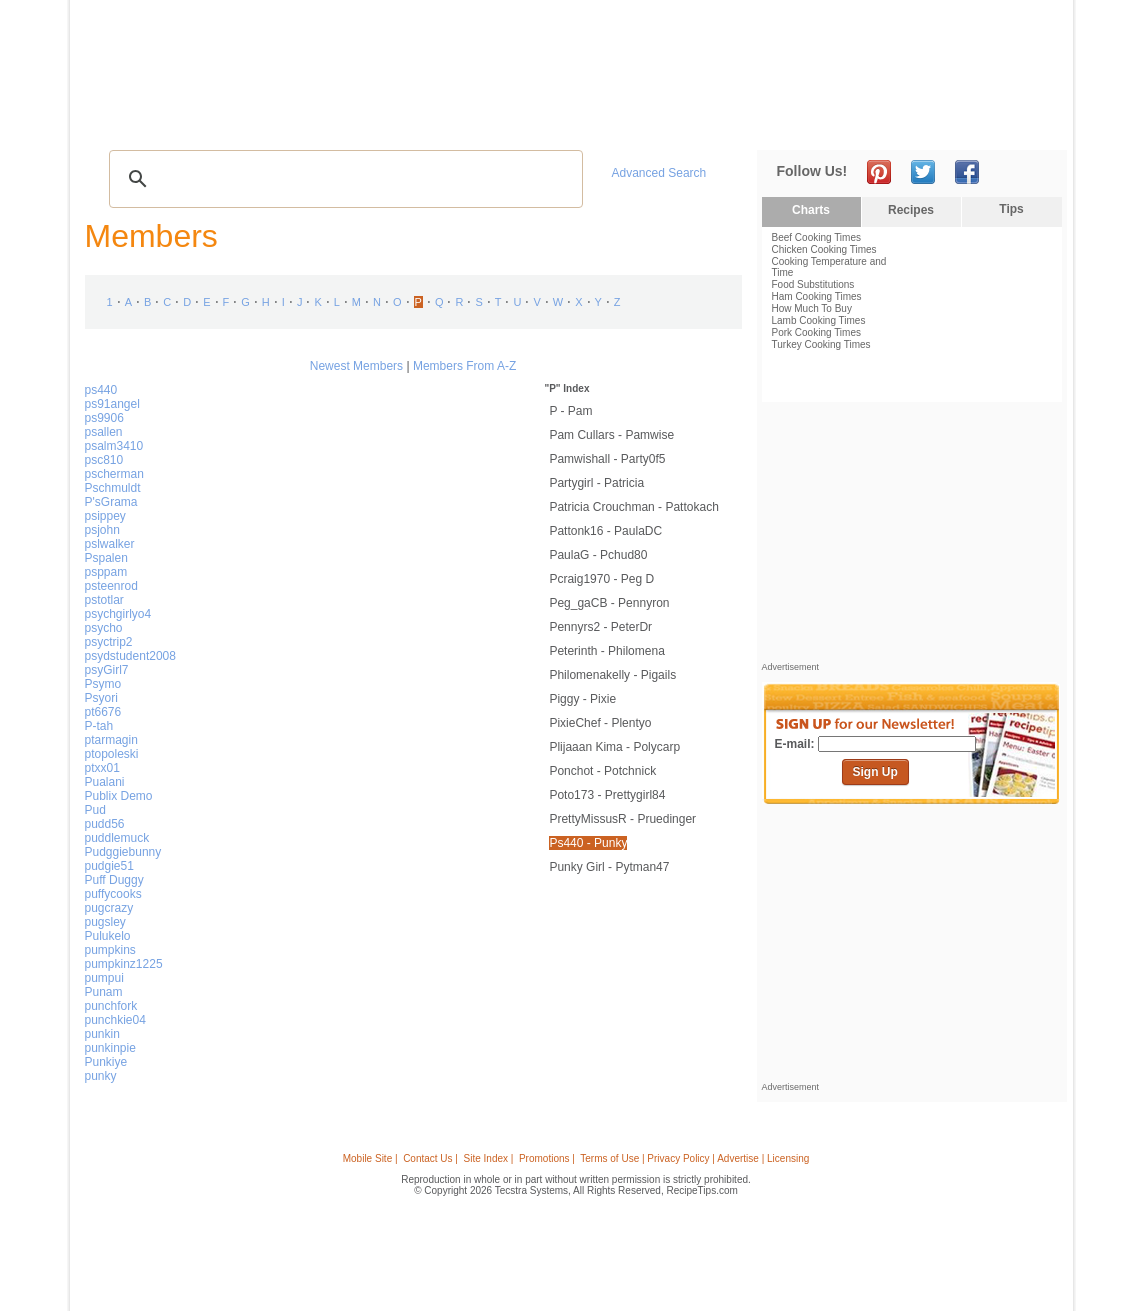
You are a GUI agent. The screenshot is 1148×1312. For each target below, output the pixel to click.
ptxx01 (102, 768)
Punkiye (106, 1062)
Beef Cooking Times (817, 237)
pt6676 (103, 712)
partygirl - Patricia (596, 483)
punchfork (111, 1006)
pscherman (114, 474)
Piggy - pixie (582, 699)
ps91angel (112, 404)
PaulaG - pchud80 (598, 555)
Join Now (985, 120)
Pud (95, 810)
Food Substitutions (813, 284)
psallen (104, 432)
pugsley (105, 922)
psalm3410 (114, 446)
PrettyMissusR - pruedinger (622, 819)
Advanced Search (659, 173)
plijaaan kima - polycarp (614, 747)
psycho (104, 628)
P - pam (570, 411)
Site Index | (489, 1158)
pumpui (104, 978)
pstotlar (104, 600)
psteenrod (111, 586)
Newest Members (356, 366)
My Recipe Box (606, 120)
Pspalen (106, 558)
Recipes (123, 120)
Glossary (291, 120)
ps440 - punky (588, 843)
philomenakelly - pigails (612, 675)
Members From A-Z (464, 366)
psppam (106, 572)
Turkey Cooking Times (821, 344)
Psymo (103, 684)
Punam (104, 992)
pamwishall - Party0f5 (607, 459)
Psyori (101, 698)
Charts (811, 210)
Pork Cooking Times (816, 332)
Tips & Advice (205, 120)
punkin (102, 1034)
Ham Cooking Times (817, 296)
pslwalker (110, 544)
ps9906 (104, 418)
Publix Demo (119, 796)
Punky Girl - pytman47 (609, 867)
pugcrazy (109, 908)
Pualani (105, 782)
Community (432, 120)
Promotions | (547, 1158)
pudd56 (105, 824)
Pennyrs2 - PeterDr (600, 627)
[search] (343, 179)
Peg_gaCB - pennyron (609, 603)
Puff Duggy (114, 880)
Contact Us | (430, 1158)
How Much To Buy (812, 308)
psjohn (102, 530)
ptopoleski (112, 754)
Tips (1011, 209)
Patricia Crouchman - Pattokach (633, 507)
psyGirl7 (107, 670)
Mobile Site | (370, 1158)
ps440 (101, 390)
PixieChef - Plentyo (600, 723)
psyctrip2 (109, 642)
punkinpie (110, 1048)
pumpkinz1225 (124, 964)
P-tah (99, 726)
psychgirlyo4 (118, 614)
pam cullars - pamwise (611, 435)
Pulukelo (108, 936)
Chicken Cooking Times (824, 249)
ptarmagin (111, 740)
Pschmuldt (113, 488)
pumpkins (110, 950)
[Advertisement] (698, 53)
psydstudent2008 (130, 656)
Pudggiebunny (123, 852)
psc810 (104, 460)
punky (101, 1076)
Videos (355, 120)
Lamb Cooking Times (819, 320)
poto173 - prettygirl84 (607, 795)
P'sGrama (111, 502)
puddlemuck (117, 838)
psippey (105, 516)
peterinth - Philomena (606, 651)
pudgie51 (109, 866)
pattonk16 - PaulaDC (605, 531)
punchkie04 (115, 1020)
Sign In (1029, 120)
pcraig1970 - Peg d (601, 579)
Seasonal (516, 120)
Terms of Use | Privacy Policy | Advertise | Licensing (694, 1158)
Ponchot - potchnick (602, 771)
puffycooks (113, 894)
